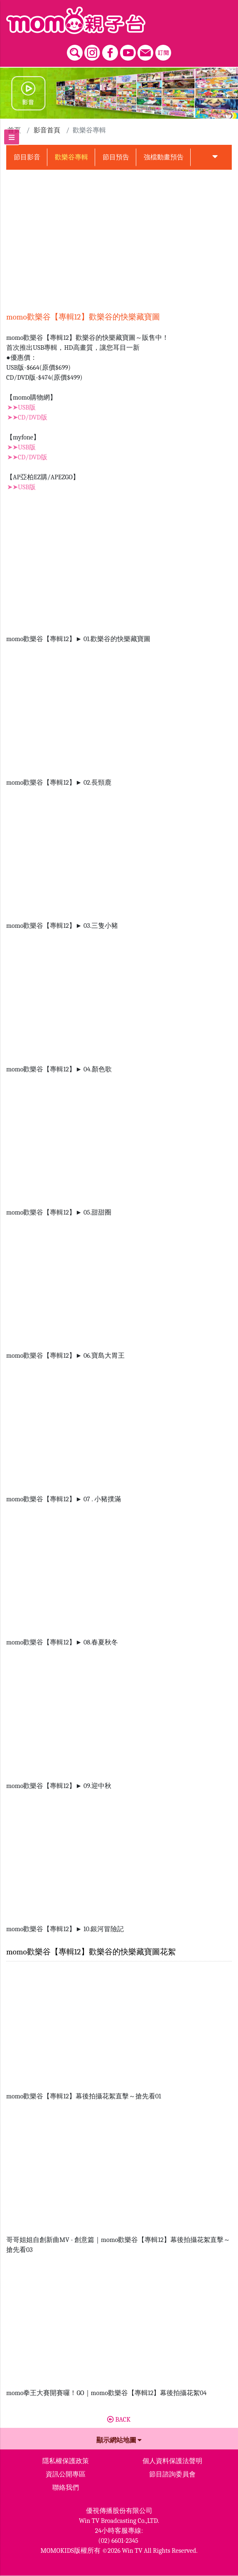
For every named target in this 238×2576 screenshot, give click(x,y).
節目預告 (116, 157)
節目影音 (27, 157)
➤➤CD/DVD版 (27, 417)
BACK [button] (118, 2419)
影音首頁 (47, 130)
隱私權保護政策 (65, 2461)
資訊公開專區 (66, 2474)
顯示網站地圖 (119, 2440)
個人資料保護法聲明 (172, 2461)
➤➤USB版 (21, 407)
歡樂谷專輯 (71, 157)
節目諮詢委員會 (172, 2474)
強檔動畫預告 (164, 157)
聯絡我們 (65, 2487)
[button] (215, 157)
